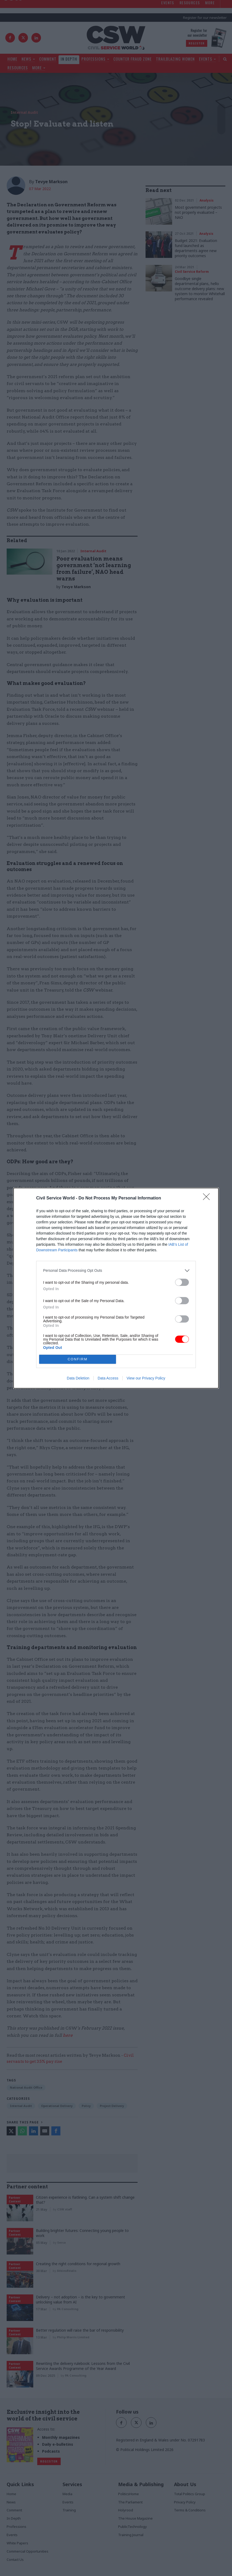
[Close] (208, 1198)
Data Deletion (78, 1378)
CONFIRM (78, 1359)
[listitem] (116, 1270)
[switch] (182, 1282)
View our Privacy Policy (146, 1378)
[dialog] (116, 1288)
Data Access (108, 1378)
